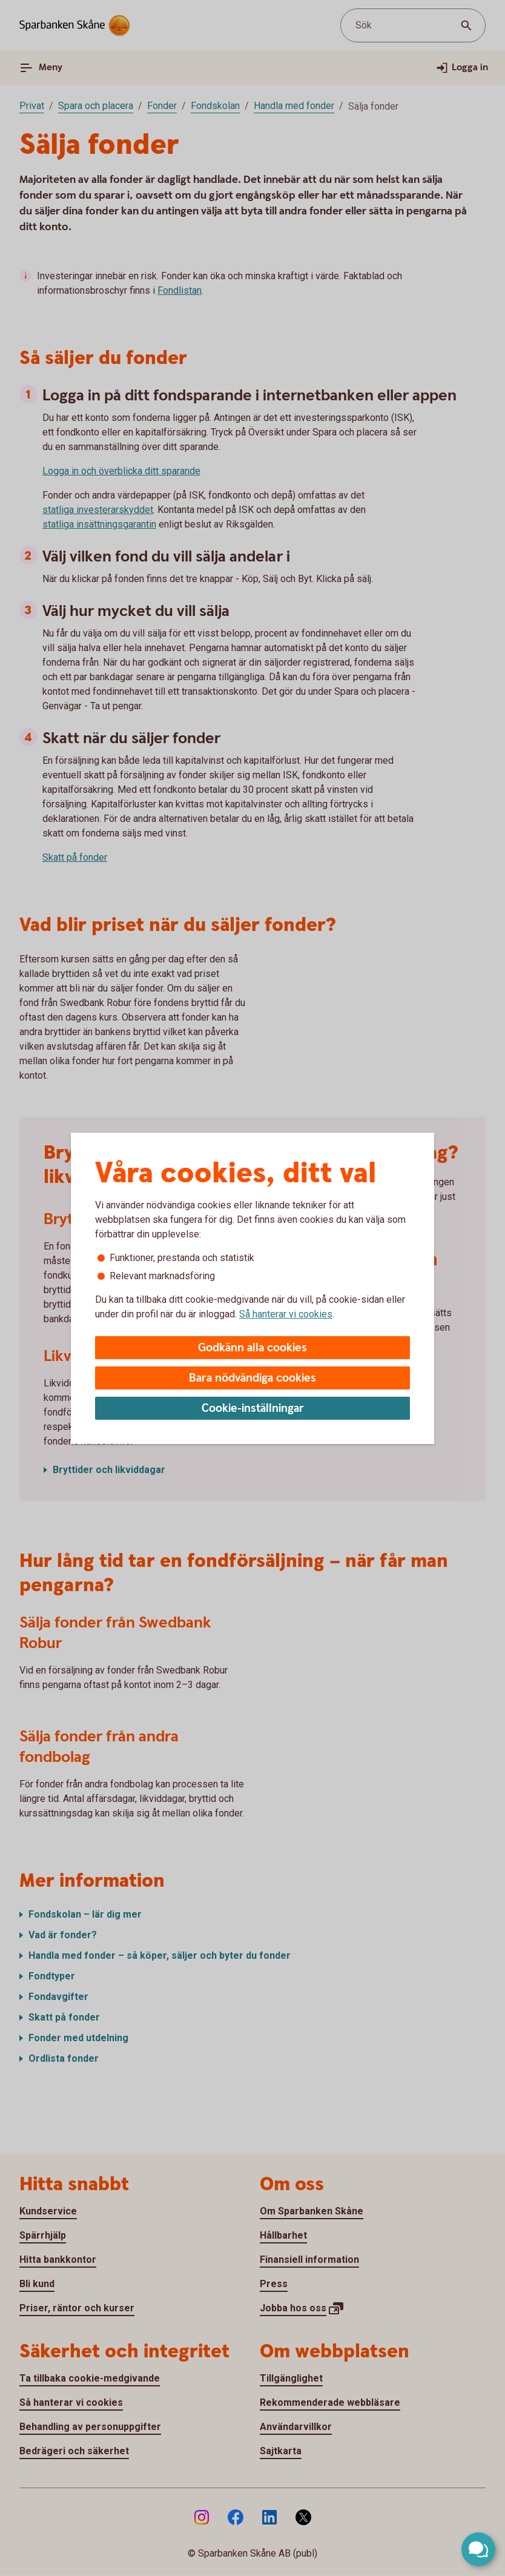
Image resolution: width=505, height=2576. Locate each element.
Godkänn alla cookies (252, 1348)
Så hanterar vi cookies (285, 1314)
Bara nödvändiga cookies (252, 1378)
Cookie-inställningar (253, 1408)
